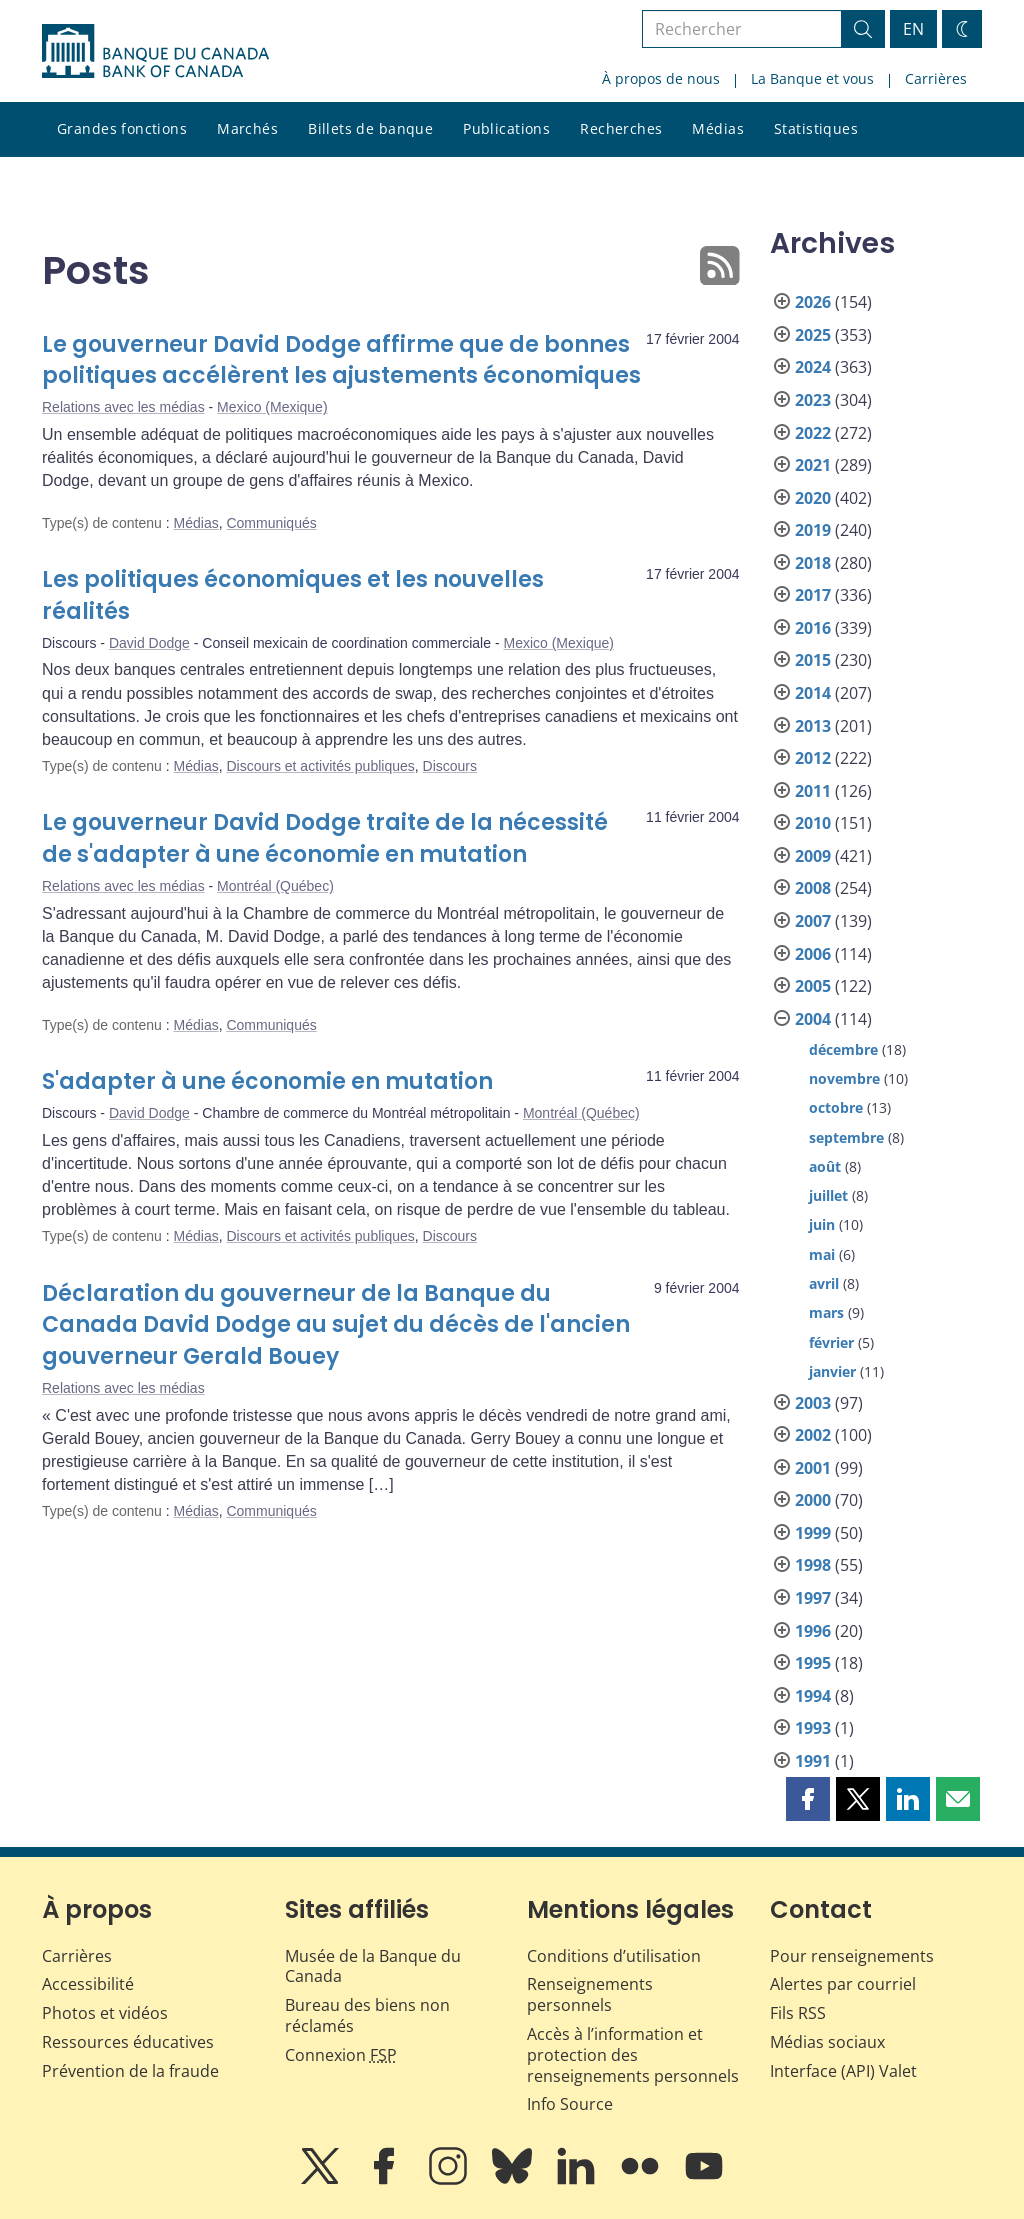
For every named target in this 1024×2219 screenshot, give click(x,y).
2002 (813, 1435)
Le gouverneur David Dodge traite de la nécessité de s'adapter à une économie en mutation (325, 838)
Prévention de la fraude (130, 2071)
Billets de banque (370, 128)
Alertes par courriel (843, 1984)
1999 (813, 1533)
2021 (813, 465)
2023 (813, 400)
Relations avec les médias (123, 407)
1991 (813, 1761)
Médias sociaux (827, 2042)
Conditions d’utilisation (614, 1956)
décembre (843, 1049)
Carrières (936, 78)
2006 (813, 954)
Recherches (621, 128)
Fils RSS (798, 2013)
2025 (813, 335)
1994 (813, 1696)
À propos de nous (661, 78)
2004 (813, 1019)
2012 (813, 758)
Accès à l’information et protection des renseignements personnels (633, 2055)
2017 (813, 595)
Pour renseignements (852, 1956)
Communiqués (271, 523)
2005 (813, 986)
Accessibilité (88, 1984)
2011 (813, 791)
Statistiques (816, 128)
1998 (813, 1565)
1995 (813, 1663)
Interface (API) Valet (843, 2071)
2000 (813, 1500)
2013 (813, 726)
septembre (846, 1137)
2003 (813, 1403)
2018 (813, 563)
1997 (813, 1598)
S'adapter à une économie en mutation (267, 1081)
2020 (813, 498)
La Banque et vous (812, 78)
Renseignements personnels (590, 1994)
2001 (813, 1468)
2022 (813, 433)
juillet (828, 1195)
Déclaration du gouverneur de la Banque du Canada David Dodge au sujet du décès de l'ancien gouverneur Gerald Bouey (336, 1325)
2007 (813, 921)
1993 (813, 1728)
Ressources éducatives (128, 2042)
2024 (813, 367)
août (825, 1166)
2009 (813, 856)
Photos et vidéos (105, 2013)
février (831, 1342)
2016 (813, 628)
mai (822, 1254)
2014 (813, 693)
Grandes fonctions (122, 128)
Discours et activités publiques (320, 766)
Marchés (247, 128)
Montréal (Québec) (275, 886)
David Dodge (149, 643)
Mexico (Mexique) (272, 407)
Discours (450, 766)
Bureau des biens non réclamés (367, 2015)
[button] (808, 1799)
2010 (813, 823)
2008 (813, 888)
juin (822, 1224)
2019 (813, 530)
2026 (813, 302)
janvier (832, 1371)
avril (824, 1283)
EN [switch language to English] (913, 29)
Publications (506, 128)
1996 (813, 1631)
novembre (844, 1078)
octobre (836, 1107)
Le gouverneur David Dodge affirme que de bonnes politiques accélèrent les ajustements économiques (341, 360)
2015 (813, 660)
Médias (718, 128)
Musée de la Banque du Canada (373, 1966)
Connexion (341, 2055)
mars (826, 1312)
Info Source (570, 2104)
